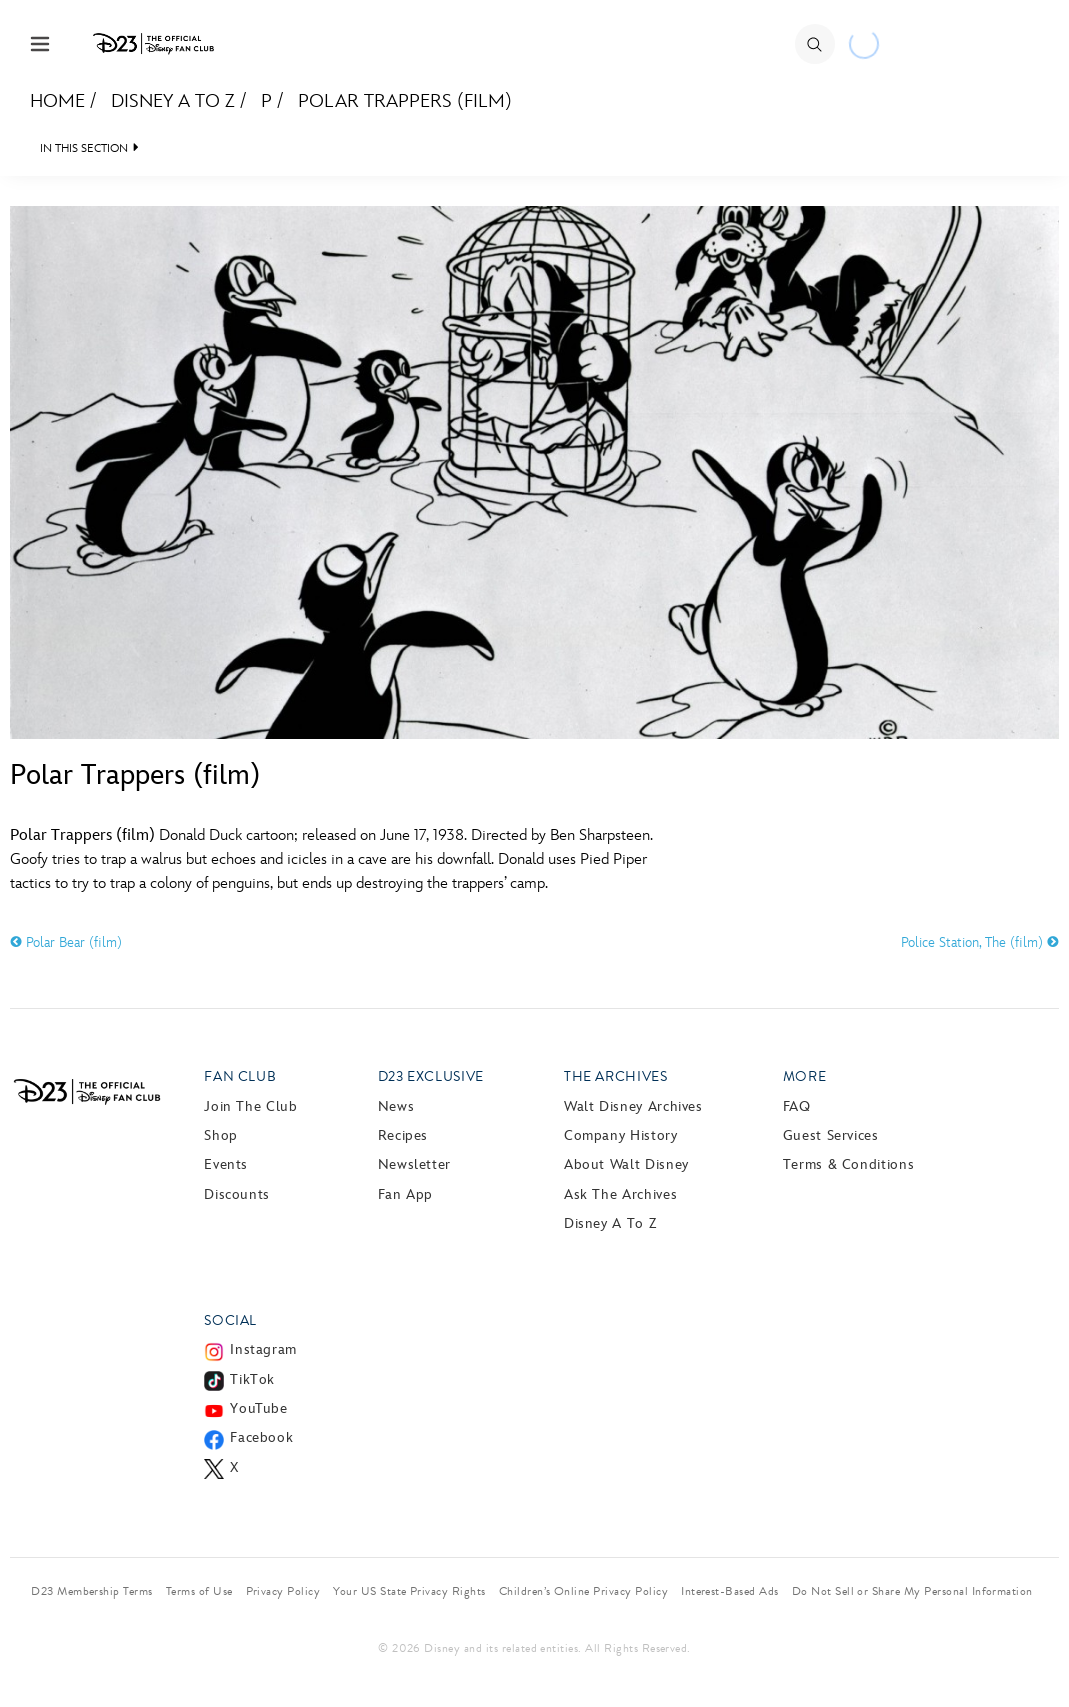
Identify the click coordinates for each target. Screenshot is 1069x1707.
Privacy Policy (283, 1591)
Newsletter (414, 1164)
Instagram (263, 1349)
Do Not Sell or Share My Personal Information (912, 1591)
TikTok (252, 1379)
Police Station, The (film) (980, 942)
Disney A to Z (173, 101)
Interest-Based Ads (730, 1591)
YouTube (258, 1408)
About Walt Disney (626, 1164)
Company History (621, 1135)
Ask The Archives (620, 1194)
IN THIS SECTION (84, 148)
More (805, 1076)
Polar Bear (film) (66, 942)
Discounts (237, 1194)
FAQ (797, 1106)
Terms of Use (199, 1591)
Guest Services (831, 1135)
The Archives (616, 1076)
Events (226, 1164)
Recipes (403, 1135)
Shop (221, 1135)
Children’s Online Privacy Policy (583, 1591)
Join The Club (250, 1106)
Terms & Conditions (849, 1164)
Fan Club (240, 1076)
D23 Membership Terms (92, 1591)
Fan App (405, 1194)
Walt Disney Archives (633, 1106)
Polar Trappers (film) (405, 101)
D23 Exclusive (431, 1076)
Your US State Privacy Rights (409, 1591)
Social (230, 1320)
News (396, 1106)
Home (57, 101)
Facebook (261, 1437)
